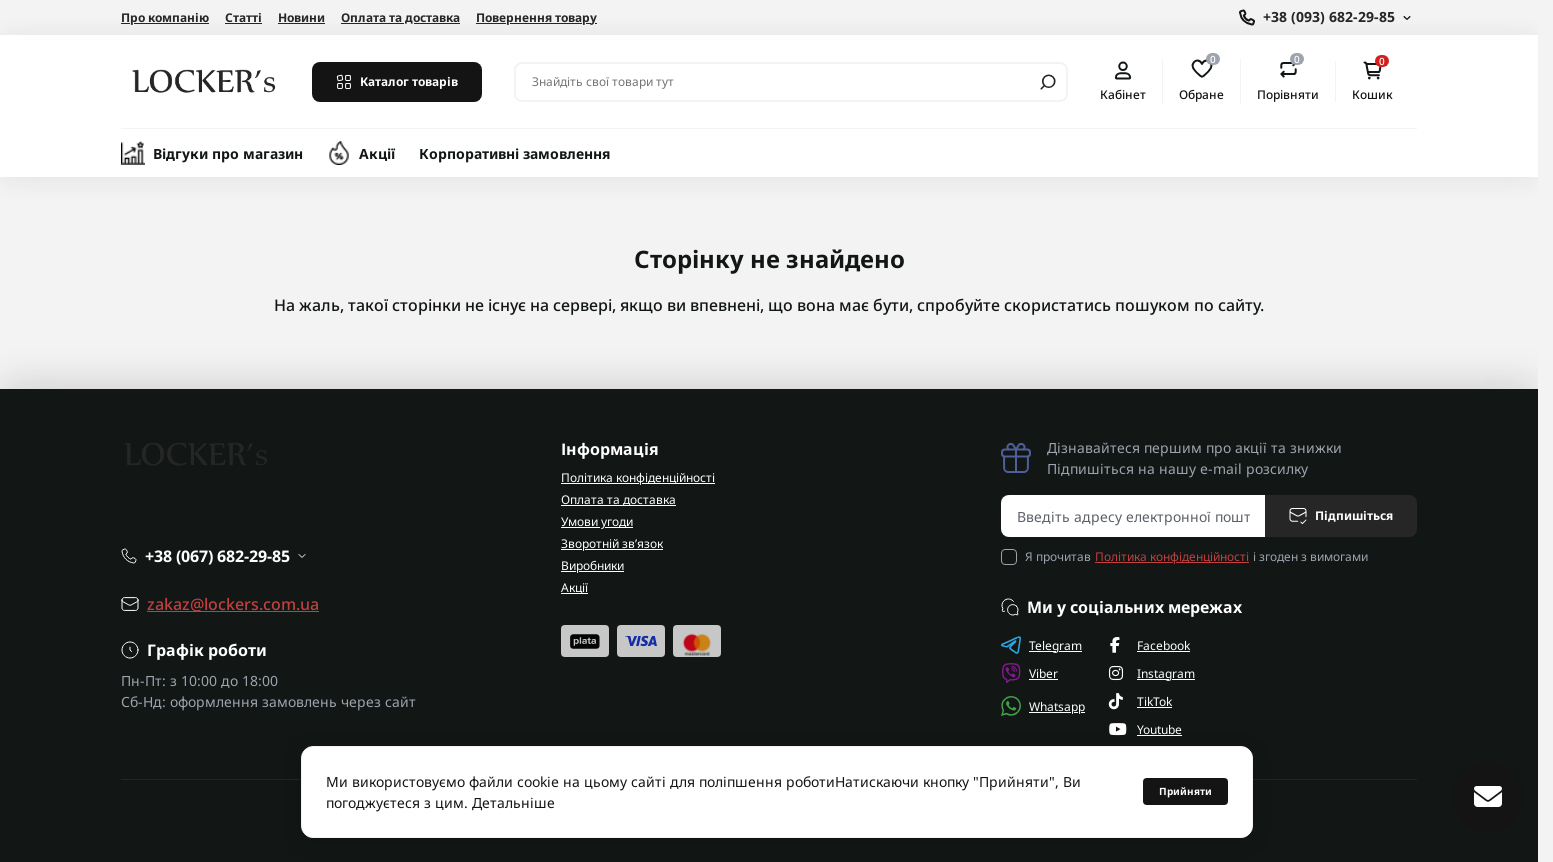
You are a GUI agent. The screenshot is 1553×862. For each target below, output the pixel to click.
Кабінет (1123, 81)
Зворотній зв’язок (612, 543)
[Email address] (1133, 516)
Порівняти (1288, 81)
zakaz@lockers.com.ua (233, 604)
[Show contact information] (1325, 17)
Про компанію (165, 17)
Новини (301, 17)
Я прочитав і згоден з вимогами (1196, 557)
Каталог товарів (397, 81)
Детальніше (513, 802)
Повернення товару (536, 17)
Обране (1201, 81)
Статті (243, 17)
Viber (1029, 673)
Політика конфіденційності (638, 477)
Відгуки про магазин (228, 153)
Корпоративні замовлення (515, 153)
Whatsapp (1043, 706)
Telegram (1041, 645)
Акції (377, 153)
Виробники (592, 565)
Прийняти (1185, 791)
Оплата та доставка (400, 17)
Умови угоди (597, 521)
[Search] (1048, 82)
